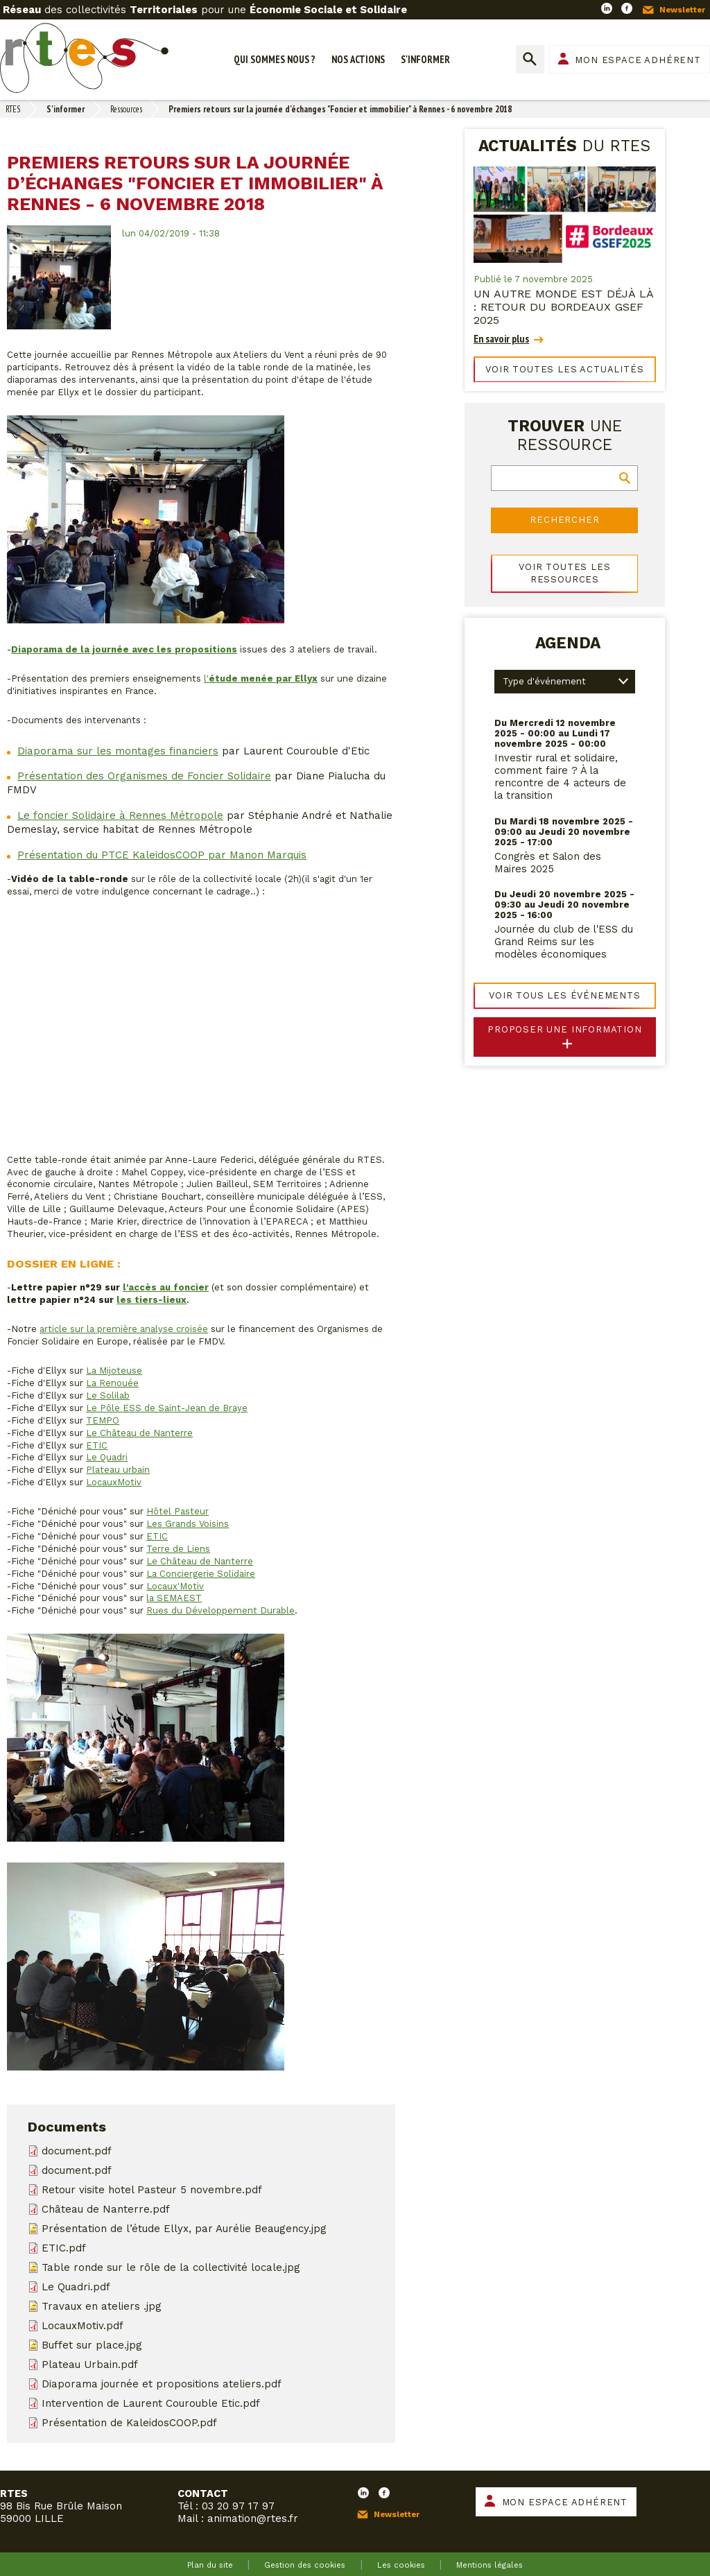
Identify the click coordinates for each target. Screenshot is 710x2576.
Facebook (626, 8)
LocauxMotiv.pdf (82, 2325)
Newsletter (682, 10)
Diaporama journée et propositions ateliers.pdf (162, 2384)
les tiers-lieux (151, 1300)
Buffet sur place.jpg (92, 2345)
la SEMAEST (174, 1598)
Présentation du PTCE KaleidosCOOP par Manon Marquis (161, 855)
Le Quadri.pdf (76, 2287)
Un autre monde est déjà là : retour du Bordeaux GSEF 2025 (563, 307)
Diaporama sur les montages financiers (117, 751)
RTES (13, 109)
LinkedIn (606, 8)
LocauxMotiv (113, 1482)
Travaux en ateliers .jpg (102, 2306)
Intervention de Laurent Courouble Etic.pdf (151, 2403)
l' (261, 678)
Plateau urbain (118, 1469)
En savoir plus (501, 338)
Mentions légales (489, 2565)
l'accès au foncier (166, 1287)
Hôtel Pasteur (177, 1511)
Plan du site (210, 2565)
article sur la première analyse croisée (124, 1329)
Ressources (126, 109)
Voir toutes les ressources (564, 573)
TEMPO (102, 1420)
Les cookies (401, 2565)
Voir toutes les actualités (564, 369)
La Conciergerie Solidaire (200, 1573)
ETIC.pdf (64, 2248)
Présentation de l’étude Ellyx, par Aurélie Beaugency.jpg (184, 2228)
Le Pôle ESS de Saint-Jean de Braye (167, 1408)
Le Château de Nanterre (139, 1433)
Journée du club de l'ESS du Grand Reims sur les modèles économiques (563, 941)
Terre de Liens (178, 1549)
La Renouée (112, 1383)
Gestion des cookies (304, 2565)
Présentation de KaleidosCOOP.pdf (129, 2423)
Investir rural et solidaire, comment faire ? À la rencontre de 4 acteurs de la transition (560, 777)
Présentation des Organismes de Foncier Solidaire (144, 776)
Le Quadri (107, 1457)
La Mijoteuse (114, 1370)
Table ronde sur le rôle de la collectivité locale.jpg (171, 2267)
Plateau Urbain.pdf (90, 2364)
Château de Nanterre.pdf (106, 2209)
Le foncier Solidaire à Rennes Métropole (120, 815)
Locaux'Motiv (175, 1586)
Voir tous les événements (565, 995)
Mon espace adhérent (637, 60)
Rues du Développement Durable (220, 1610)
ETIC (96, 1445)
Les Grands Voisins (187, 1524)
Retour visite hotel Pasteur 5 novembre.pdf (152, 2190)
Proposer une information (564, 1029)
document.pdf (77, 2151)
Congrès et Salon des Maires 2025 (547, 862)
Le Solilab (108, 1395)
